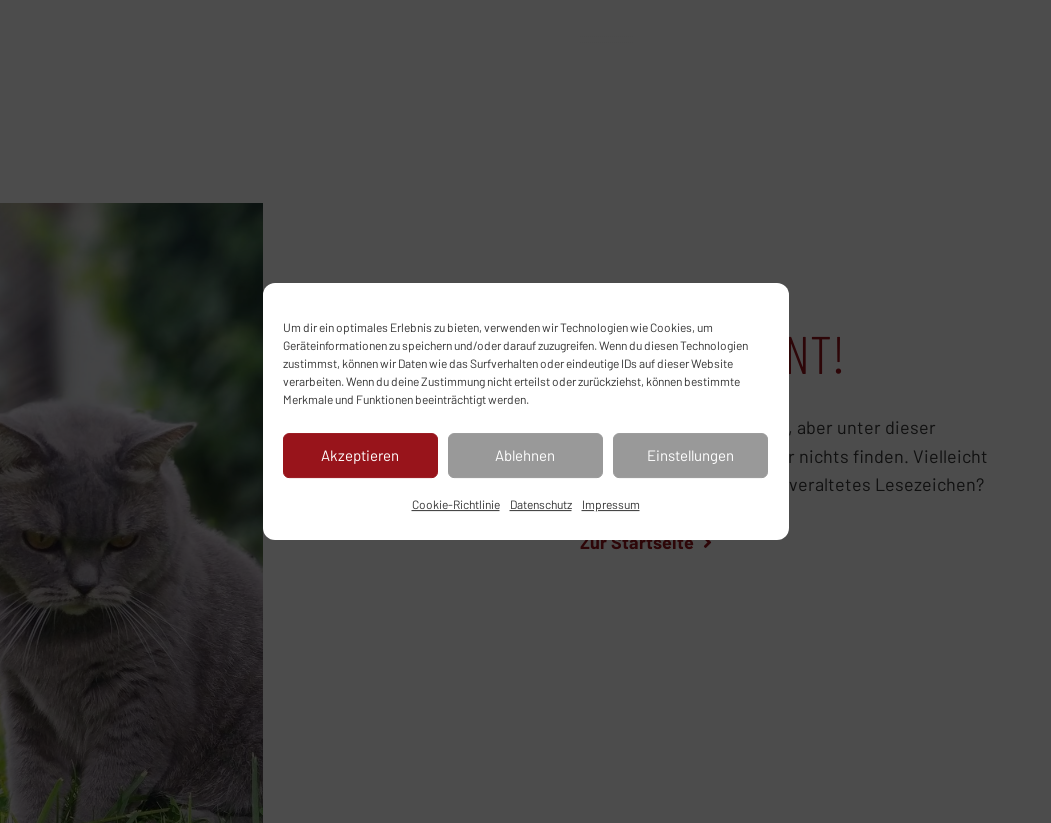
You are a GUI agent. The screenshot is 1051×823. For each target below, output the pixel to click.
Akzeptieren (360, 455)
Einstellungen (690, 455)
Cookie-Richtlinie (456, 504)
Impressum (611, 504)
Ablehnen (525, 455)
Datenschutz (541, 504)
